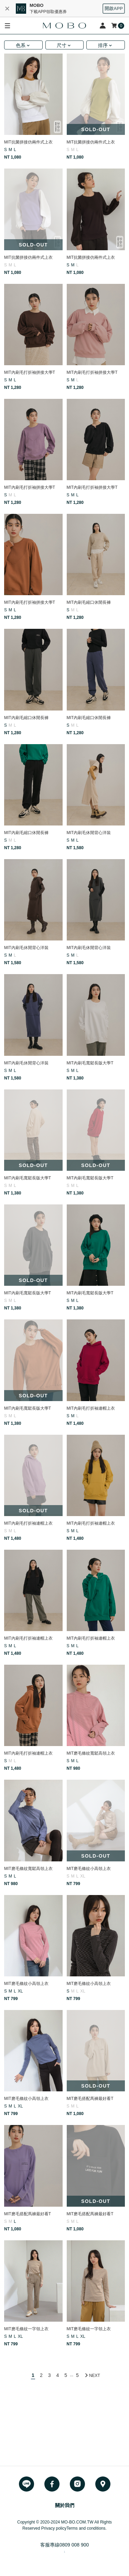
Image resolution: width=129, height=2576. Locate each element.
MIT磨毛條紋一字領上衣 (26, 2328)
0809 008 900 (74, 2545)
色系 (20, 45)
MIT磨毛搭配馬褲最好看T (90, 2098)
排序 (103, 45)
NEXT (94, 2375)
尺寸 (61, 45)
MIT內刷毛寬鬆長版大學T (90, 1063)
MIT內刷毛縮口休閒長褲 (89, 602)
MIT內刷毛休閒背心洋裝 (89, 832)
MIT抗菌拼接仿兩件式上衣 (28, 142)
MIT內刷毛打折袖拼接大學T (29, 372)
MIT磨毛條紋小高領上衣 (89, 1868)
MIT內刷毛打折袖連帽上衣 (91, 1408)
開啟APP (114, 8)
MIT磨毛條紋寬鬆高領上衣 (91, 1753)
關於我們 (64, 2505)
